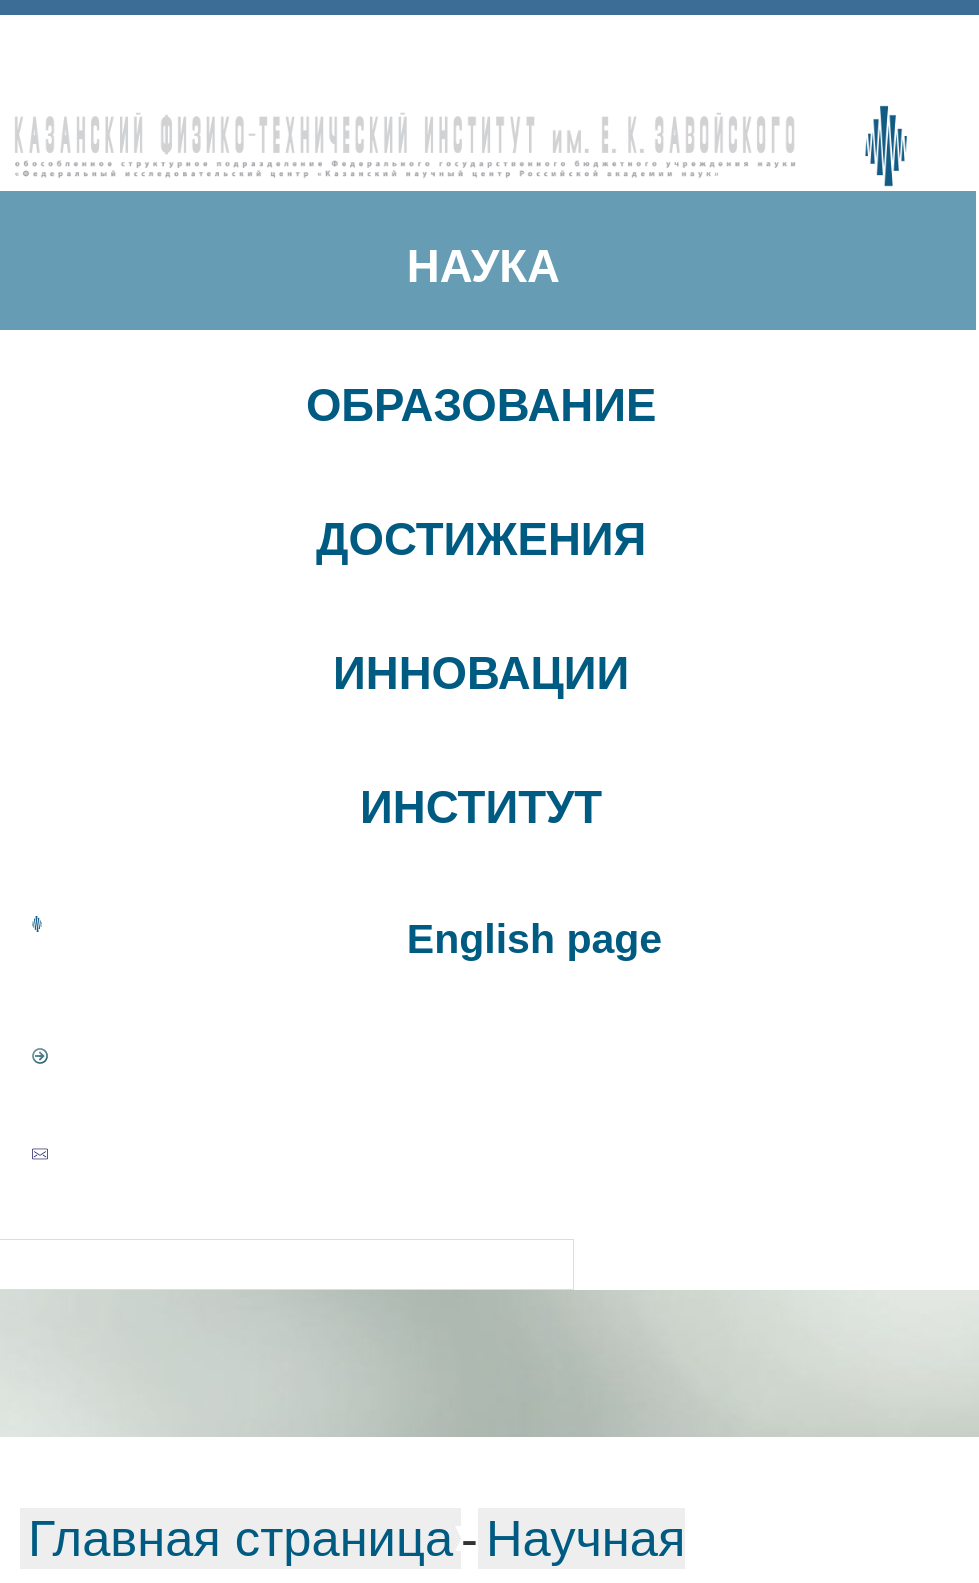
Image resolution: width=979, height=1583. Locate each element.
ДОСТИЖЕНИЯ (481, 539)
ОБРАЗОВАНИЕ (481, 405)
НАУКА (483, 266)
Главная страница (240, 1538)
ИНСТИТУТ (481, 807)
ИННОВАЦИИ (481, 673)
